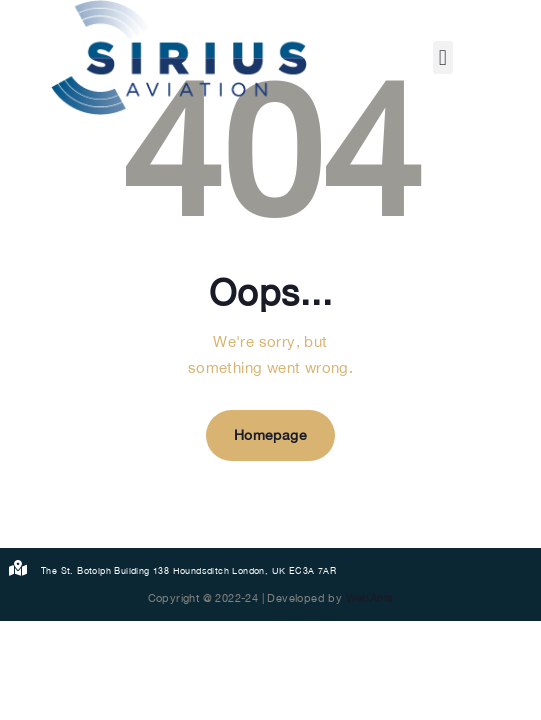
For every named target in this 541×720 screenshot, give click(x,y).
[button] (442, 57)
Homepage (270, 435)
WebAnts (370, 598)
